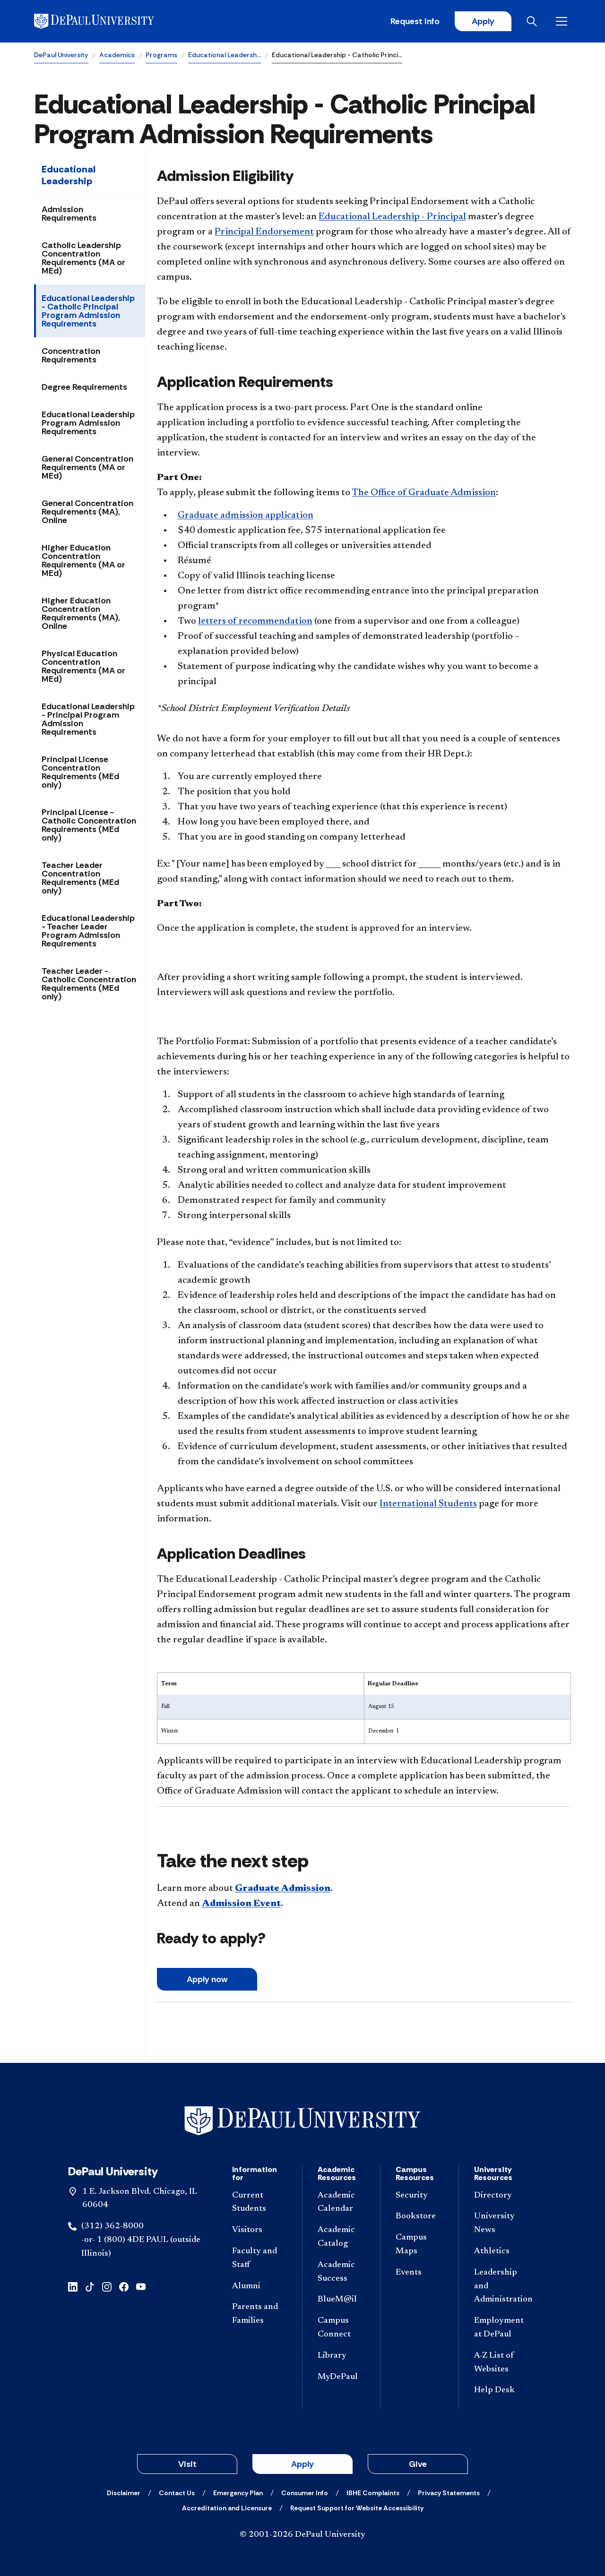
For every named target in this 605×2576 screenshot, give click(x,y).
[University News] (501, 2223)
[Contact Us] (177, 2493)
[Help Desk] (501, 2390)
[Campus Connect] (341, 2328)
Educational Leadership (68, 175)
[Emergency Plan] (238, 2493)
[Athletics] (501, 2251)
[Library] (341, 2356)
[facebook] (124, 2286)
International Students (428, 1504)
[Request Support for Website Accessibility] (357, 2508)
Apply (483, 21)
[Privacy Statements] (449, 2493)
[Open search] (534, 21)
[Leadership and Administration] (501, 2286)
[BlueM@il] (341, 2300)
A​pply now (207, 1979)
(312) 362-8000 (112, 2226)
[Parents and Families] (259, 2314)
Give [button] (418, 2464)
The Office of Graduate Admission (424, 493)
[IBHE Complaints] (372, 2493)
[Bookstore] (419, 2217)
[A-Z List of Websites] (501, 2363)
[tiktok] (90, 2286)
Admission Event (241, 1903)
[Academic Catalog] (341, 2237)
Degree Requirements (84, 387)
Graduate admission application (245, 515)
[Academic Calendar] (341, 2202)
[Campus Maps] (419, 2244)
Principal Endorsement (264, 232)
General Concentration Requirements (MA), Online (87, 512)
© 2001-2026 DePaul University (302, 2535)
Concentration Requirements (71, 355)
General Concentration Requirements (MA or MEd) (87, 467)
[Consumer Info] (304, 2493)
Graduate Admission (282, 1888)
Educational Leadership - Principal (392, 217)
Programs (161, 55)
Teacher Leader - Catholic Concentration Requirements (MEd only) (89, 983)
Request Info (415, 21)
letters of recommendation (255, 621)
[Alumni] (259, 2286)
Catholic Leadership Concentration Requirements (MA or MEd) (83, 258)
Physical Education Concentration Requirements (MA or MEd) (83, 666)
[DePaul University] (108, 21)
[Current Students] (259, 2202)
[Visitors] (259, 2230)
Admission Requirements (69, 213)
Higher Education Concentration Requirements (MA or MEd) (83, 560)
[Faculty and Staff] (259, 2258)
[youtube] (141, 2286)
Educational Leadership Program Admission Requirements (88, 423)
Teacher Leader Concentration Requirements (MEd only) (80, 877)
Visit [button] (187, 2464)
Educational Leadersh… (224, 55)
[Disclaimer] (123, 2493)
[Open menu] (563, 21)
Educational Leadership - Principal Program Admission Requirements (88, 719)
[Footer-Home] (302, 2120)
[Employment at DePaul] (501, 2328)
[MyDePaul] (341, 2377)
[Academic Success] (341, 2272)
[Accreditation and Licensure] (227, 2508)
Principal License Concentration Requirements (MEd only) (80, 772)
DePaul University (61, 55)
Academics (117, 55)
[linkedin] (73, 2286)
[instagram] (107, 2286)
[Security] (419, 2196)
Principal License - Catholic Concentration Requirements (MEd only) (89, 825)
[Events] (419, 2273)
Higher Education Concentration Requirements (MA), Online (81, 613)
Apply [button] (302, 2464)
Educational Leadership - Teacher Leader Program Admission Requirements (88, 930)
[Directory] (501, 2196)
